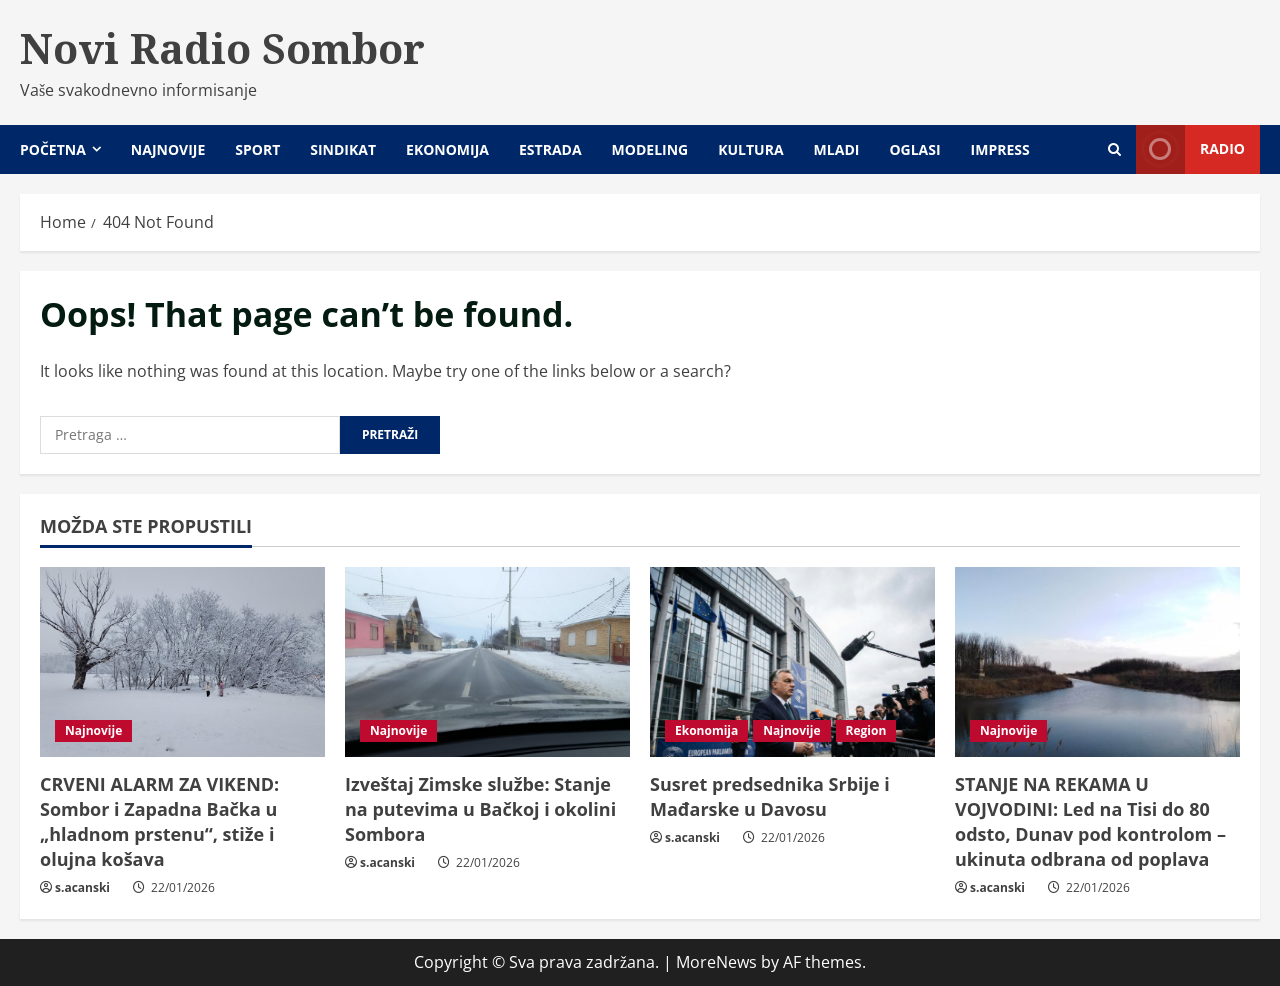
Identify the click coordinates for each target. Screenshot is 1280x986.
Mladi (837, 149)
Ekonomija (447, 149)
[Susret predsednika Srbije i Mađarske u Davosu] (792, 662)
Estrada (550, 149)
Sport (257, 149)
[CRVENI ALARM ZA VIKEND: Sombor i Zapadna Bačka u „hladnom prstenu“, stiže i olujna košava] (182, 662)
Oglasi (914, 149)
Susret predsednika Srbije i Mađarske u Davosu (770, 796)
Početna (53, 149)
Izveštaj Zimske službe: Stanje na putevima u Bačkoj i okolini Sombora (480, 809)
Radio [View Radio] (1190, 149)
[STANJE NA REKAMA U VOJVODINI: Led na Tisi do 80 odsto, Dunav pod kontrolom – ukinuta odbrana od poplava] (1097, 662)
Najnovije (168, 149)
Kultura (750, 149)
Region (866, 730)
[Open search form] (1114, 149)
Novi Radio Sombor (222, 48)
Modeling (650, 149)
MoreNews (716, 962)
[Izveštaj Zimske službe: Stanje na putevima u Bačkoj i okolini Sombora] (487, 662)
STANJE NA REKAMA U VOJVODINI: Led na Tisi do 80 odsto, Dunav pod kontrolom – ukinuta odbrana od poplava (1090, 822)
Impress (1000, 149)
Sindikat (343, 149)
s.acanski (82, 887)
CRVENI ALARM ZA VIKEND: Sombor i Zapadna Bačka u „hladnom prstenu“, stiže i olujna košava (159, 822)
